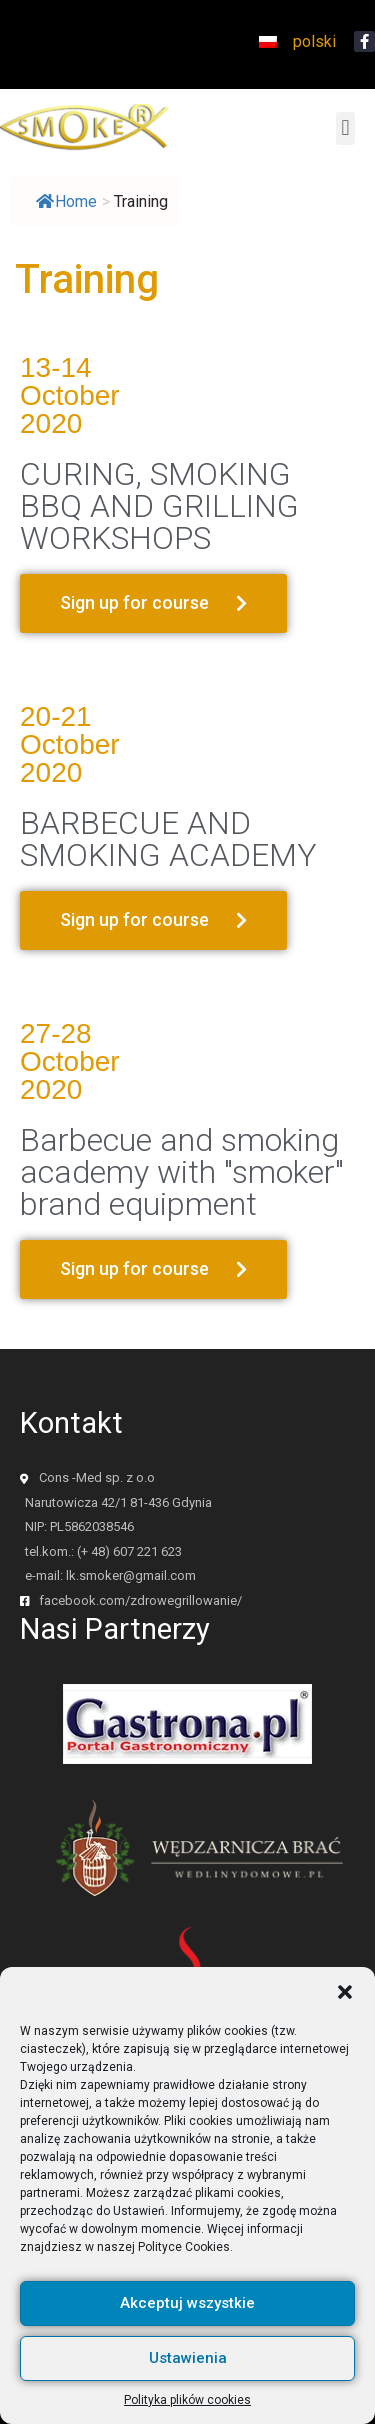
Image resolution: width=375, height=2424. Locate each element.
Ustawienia (188, 2375)
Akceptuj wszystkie (187, 2320)
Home (66, 201)
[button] (345, 2008)
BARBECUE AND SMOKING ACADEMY (168, 839)
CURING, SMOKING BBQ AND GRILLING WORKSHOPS (159, 506)
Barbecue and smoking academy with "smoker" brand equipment (182, 1172)
